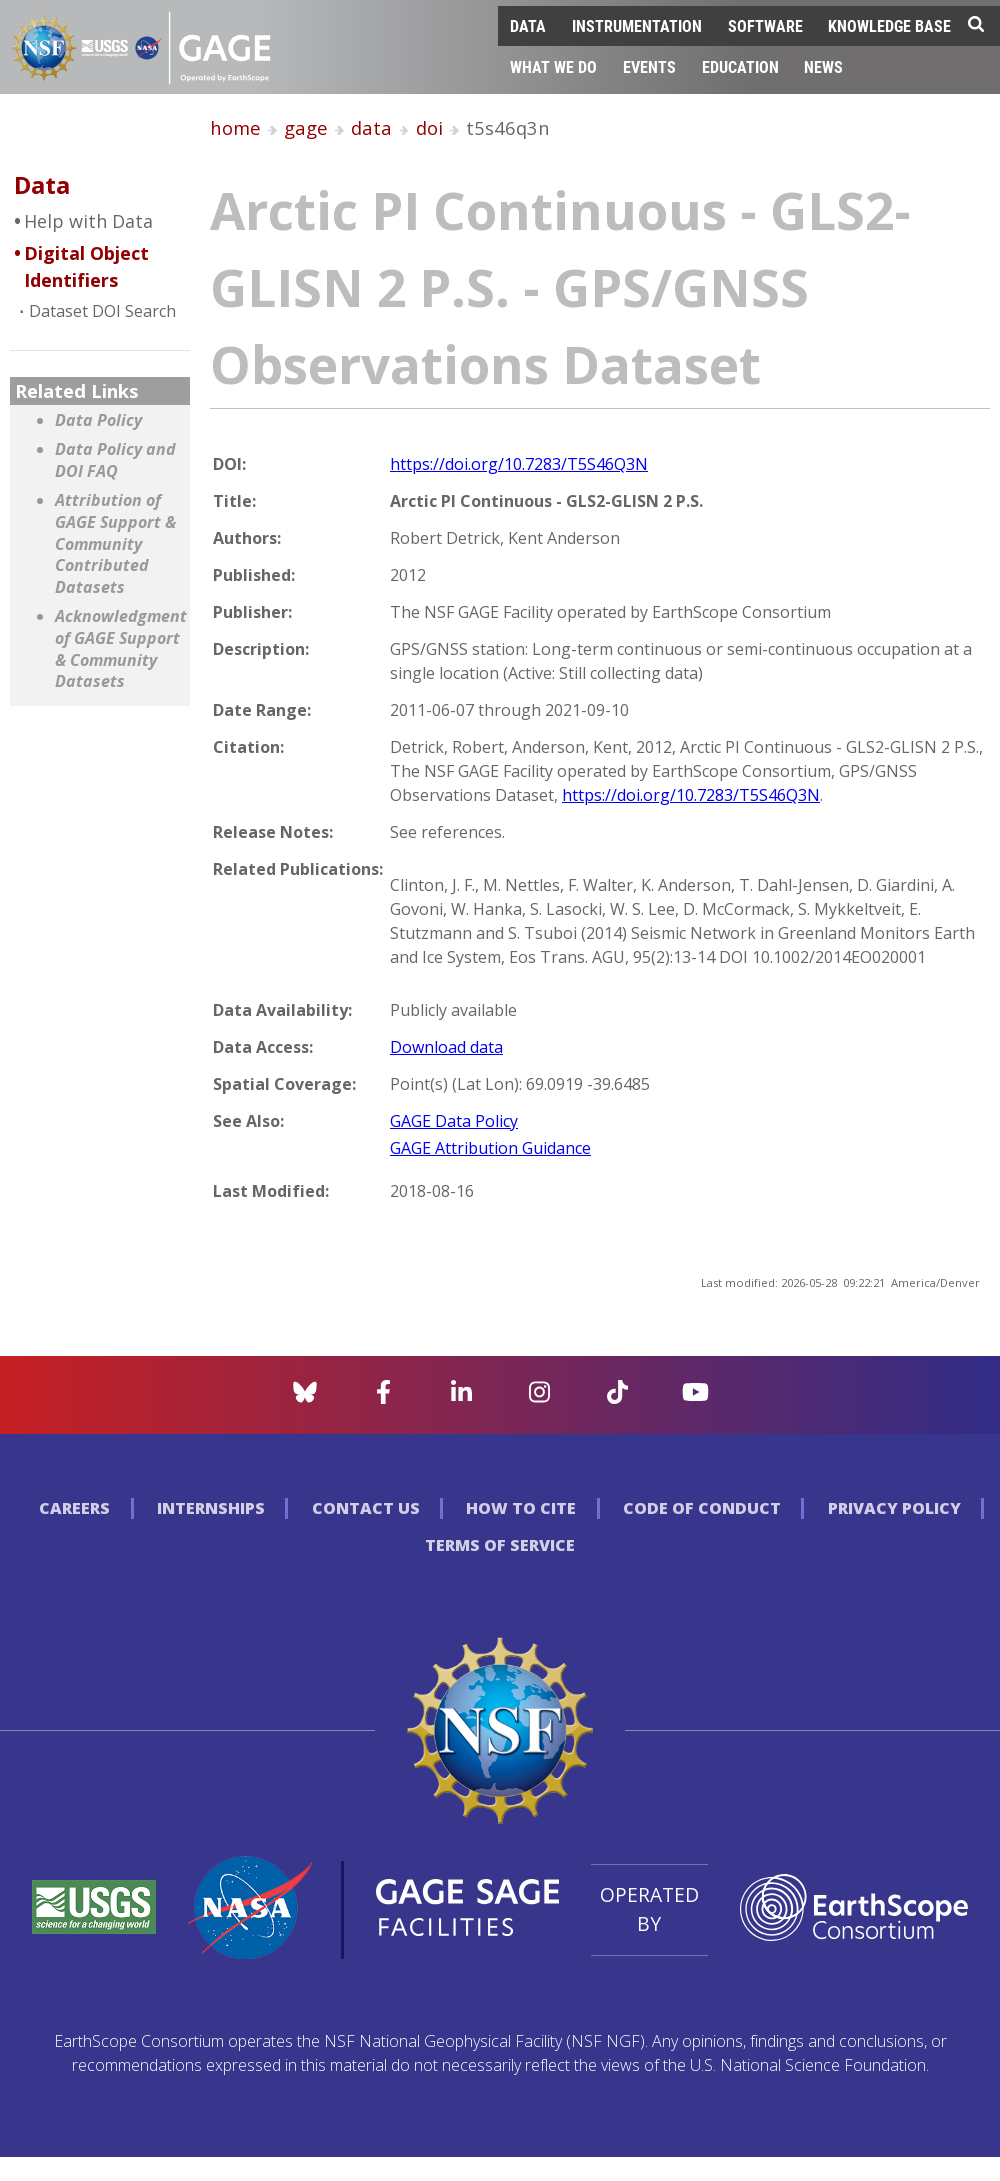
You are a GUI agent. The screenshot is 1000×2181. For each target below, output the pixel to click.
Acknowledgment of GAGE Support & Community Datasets (117, 649)
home (235, 127)
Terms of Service (500, 1545)
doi (429, 127)
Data (528, 25)
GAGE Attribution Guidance (490, 1148)
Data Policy (98, 420)
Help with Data (88, 221)
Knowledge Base (889, 25)
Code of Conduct (702, 1508)
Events (649, 66)
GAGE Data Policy (454, 1121)
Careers (74, 1508)
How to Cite (521, 1508)
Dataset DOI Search (102, 311)
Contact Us (366, 1508)
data (371, 127)
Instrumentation (637, 25)
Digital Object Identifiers (86, 266)
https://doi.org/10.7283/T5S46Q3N (519, 464)
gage (306, 127)
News (823, 66)
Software (765, 25)
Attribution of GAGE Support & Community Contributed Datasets (115, 543)
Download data (446, 1047)
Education (740, 66)
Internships (211, 1508)
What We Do (553, 66)
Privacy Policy (894, 1508)
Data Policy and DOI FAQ (115, 460)
